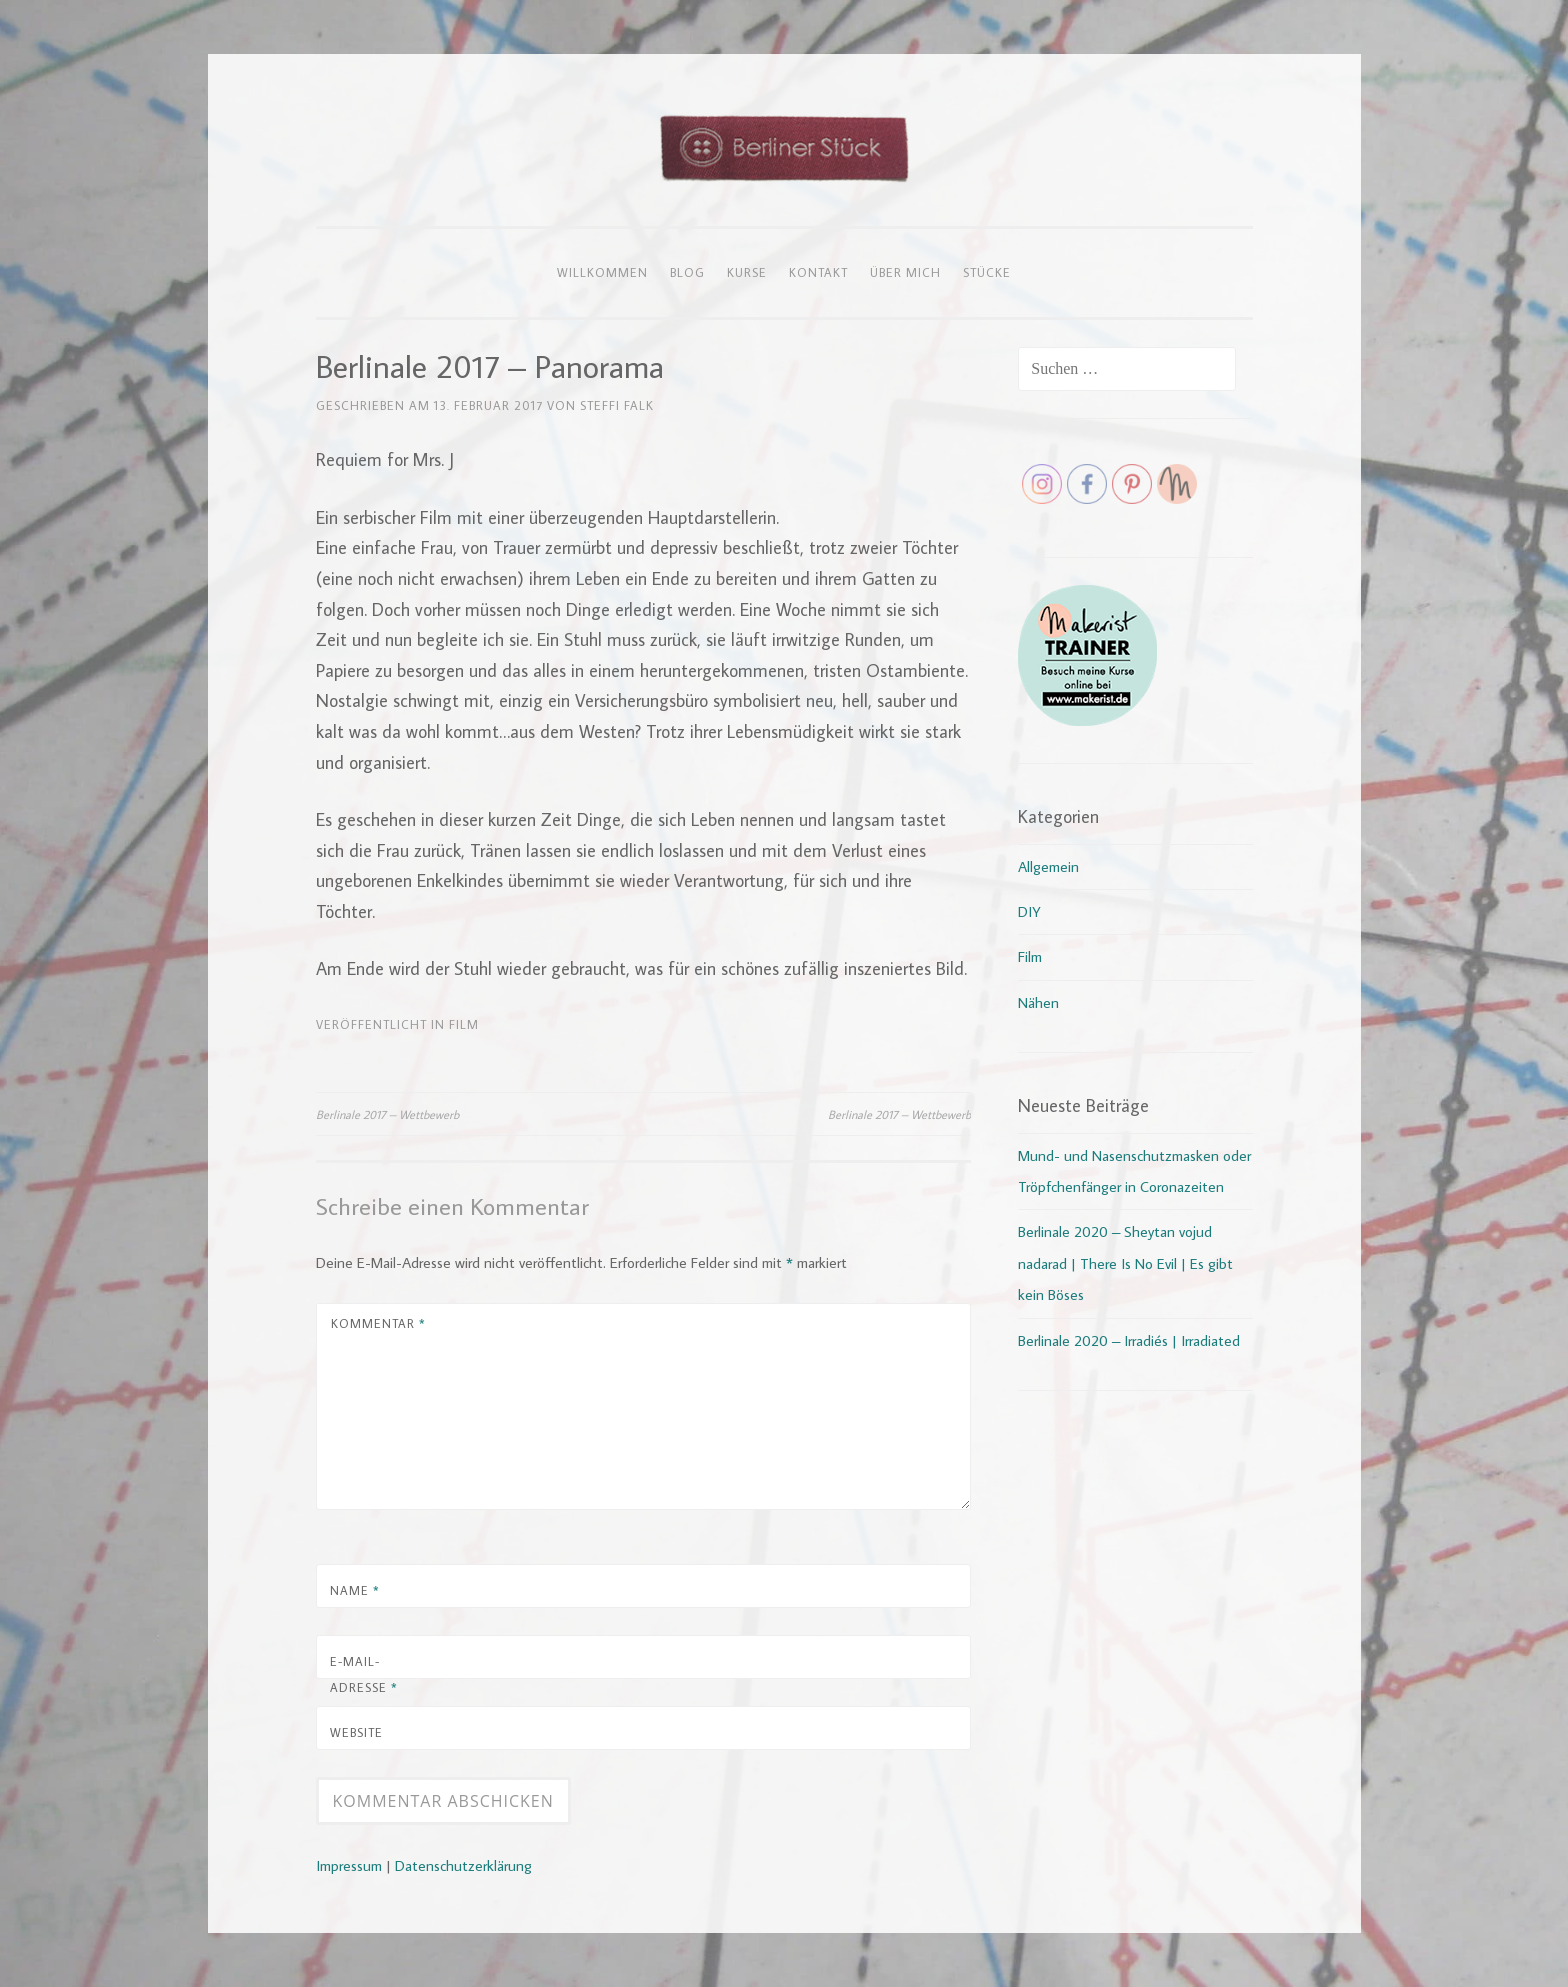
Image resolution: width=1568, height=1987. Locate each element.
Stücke (987, 272)
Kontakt (818, 272)
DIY (1029, 911)
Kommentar (378, 1323)
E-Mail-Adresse (364, 1674)
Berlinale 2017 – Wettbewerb (387, 1114)
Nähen (1038, 1002)
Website (356, 1732)
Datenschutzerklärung (463, 1865)
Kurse (747, 272)
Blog (687, 272)
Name (355, 1590)
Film (464, 1024)
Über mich (905, 272)
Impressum (349, 1865)
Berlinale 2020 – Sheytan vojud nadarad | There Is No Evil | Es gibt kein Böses (1125, 1263)
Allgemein (1048, 866)
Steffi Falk (617, 405)
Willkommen (602, 272)
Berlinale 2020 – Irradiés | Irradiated (1129, 1340)
